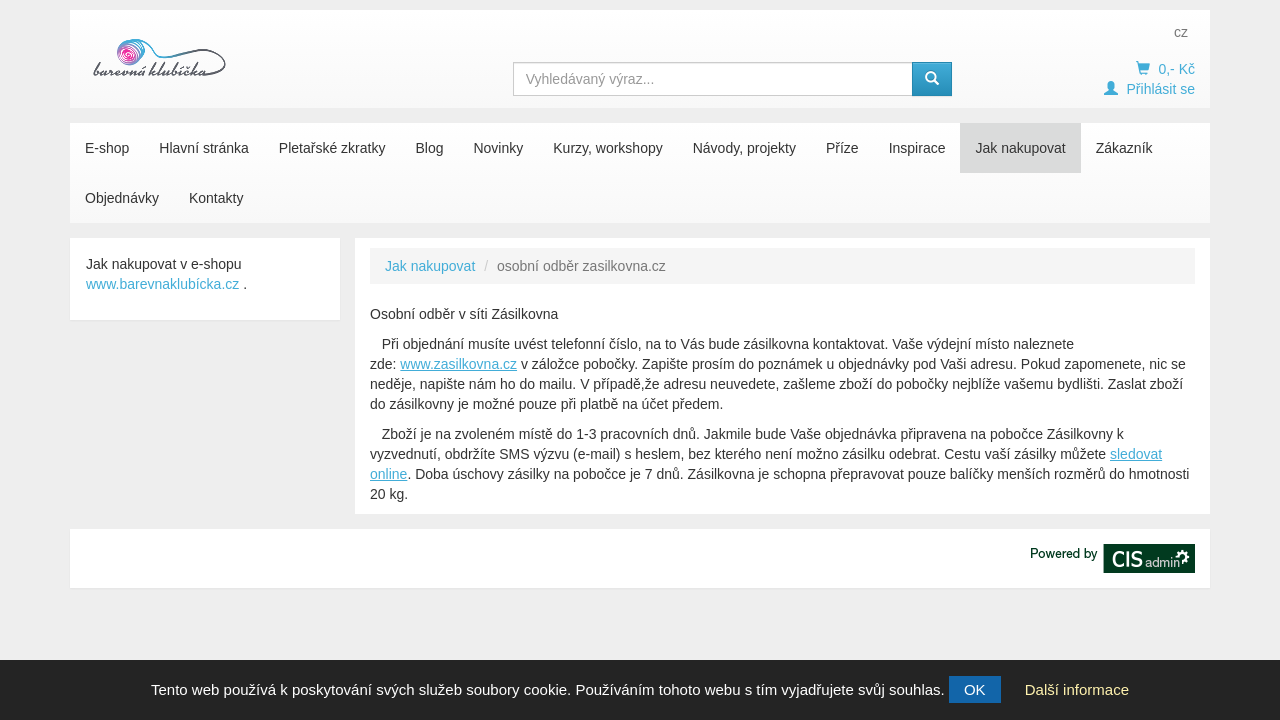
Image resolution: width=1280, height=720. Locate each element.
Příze (842, 148)
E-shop (107, 148)
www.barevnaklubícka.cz (162, 284)
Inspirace (917, 148)
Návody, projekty (744, 148)
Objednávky (122, 198)
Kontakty (216, 198)
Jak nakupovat (1020, 148)
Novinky (498, 148)
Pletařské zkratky (332, 148)
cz (1181, 32)
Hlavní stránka (203, 148)
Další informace (1077, 689)
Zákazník (1124, 148)
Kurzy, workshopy (607, 148)
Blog (429, 148)
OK (975, 689)
